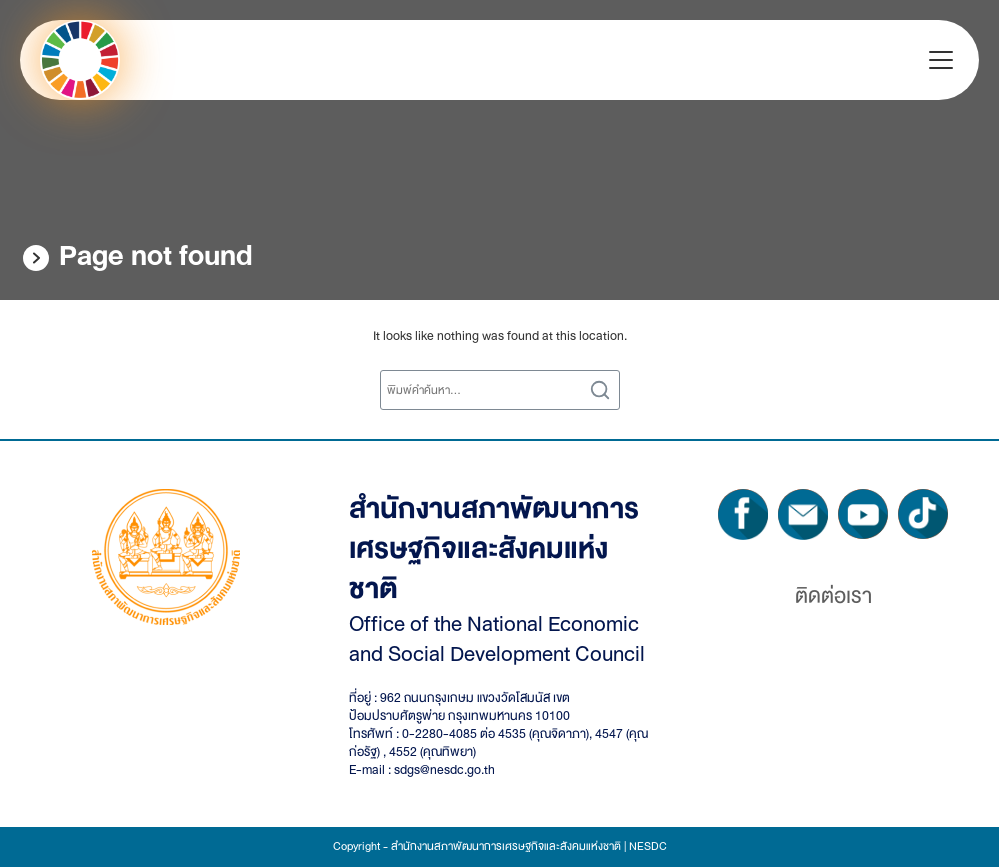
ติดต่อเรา (833, 596)
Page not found (156, 256)
